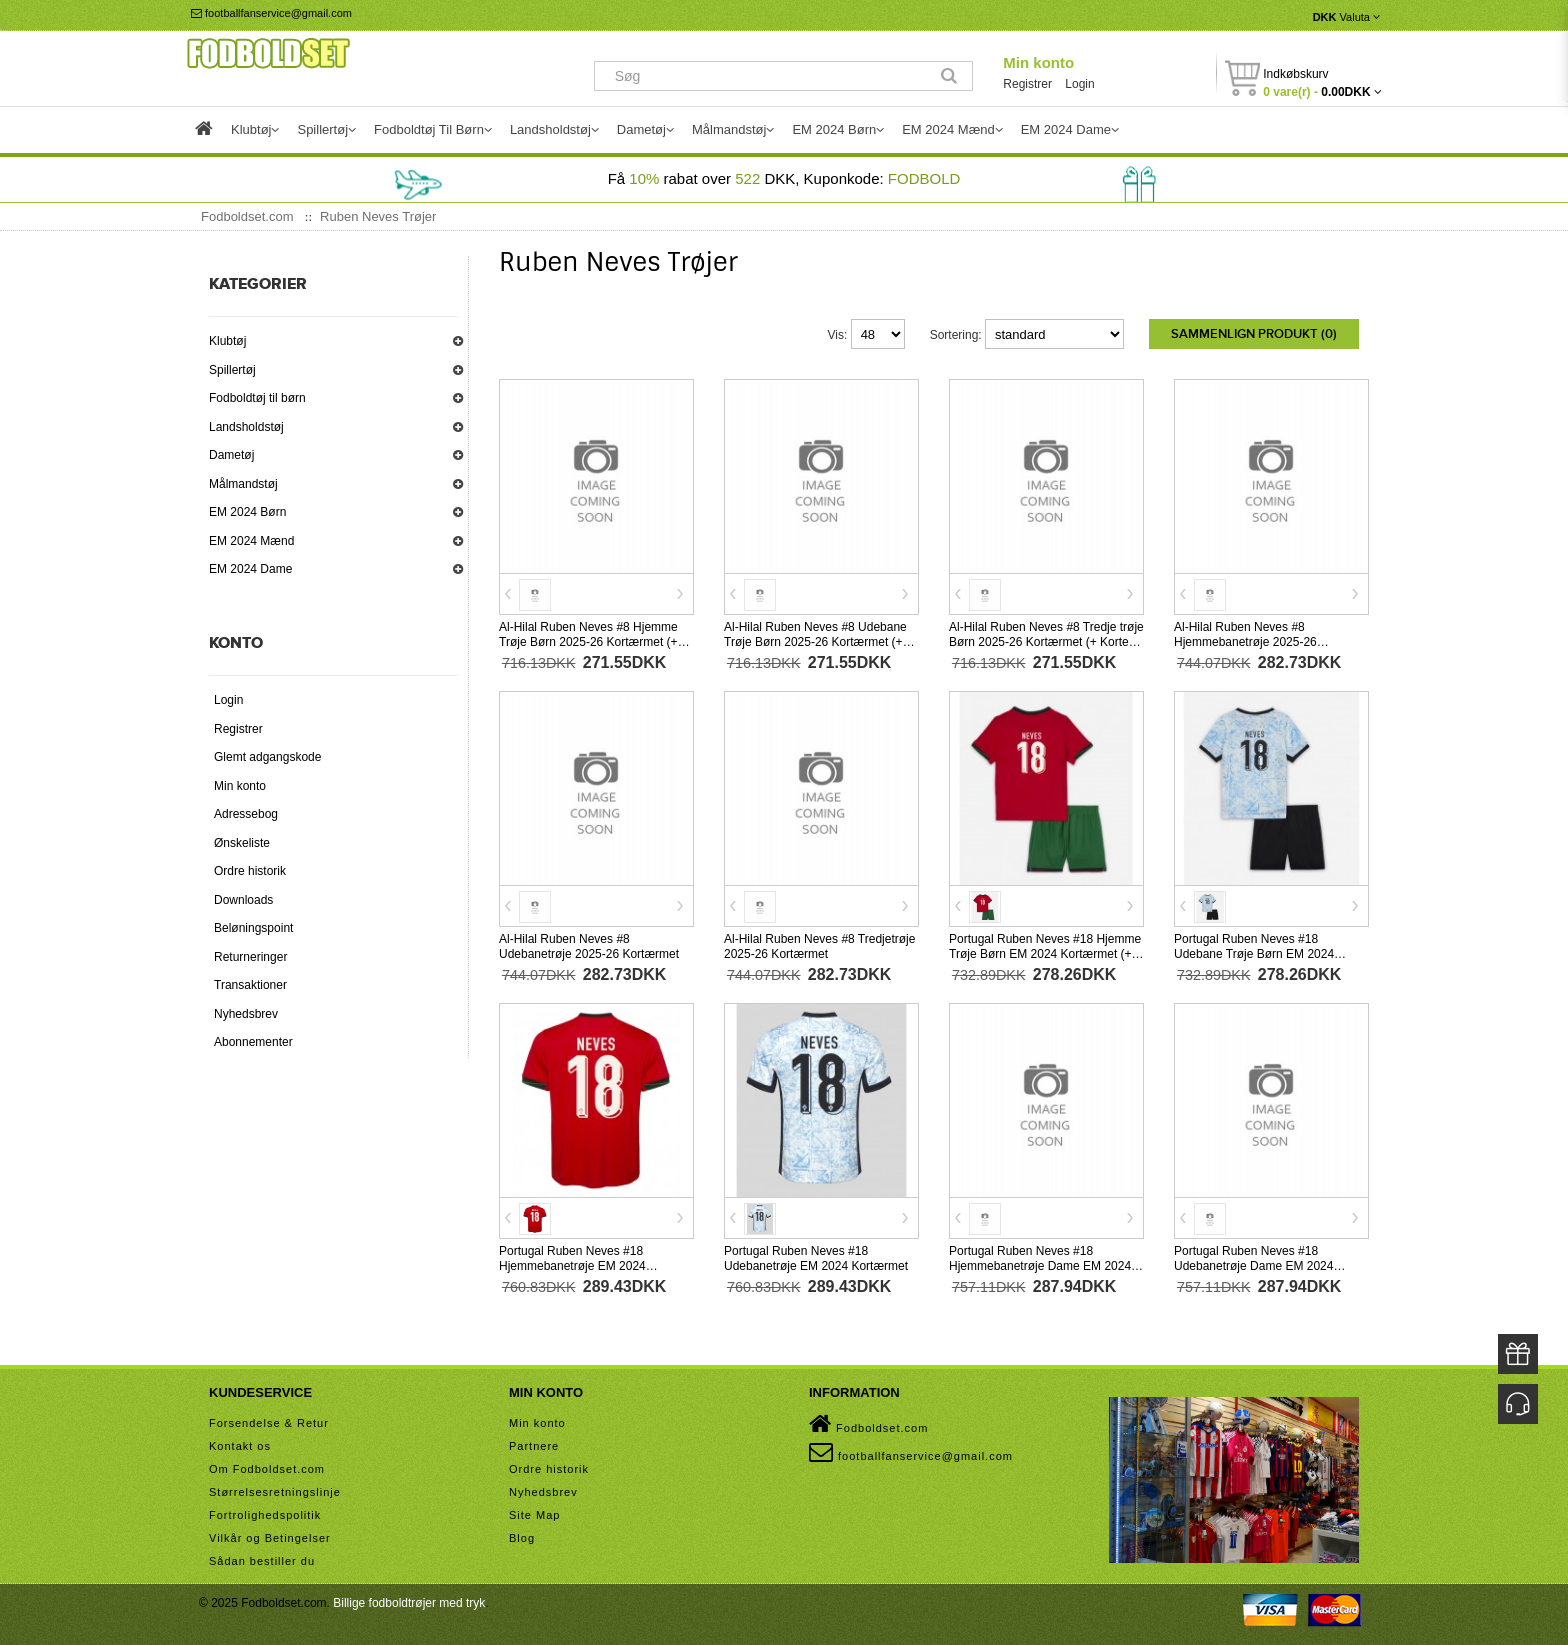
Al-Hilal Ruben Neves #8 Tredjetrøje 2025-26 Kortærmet (819, 946)
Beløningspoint (253, 928)
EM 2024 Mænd (251, 541)
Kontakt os (240, 1446)
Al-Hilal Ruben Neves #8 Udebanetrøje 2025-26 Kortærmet (589, 946)
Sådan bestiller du (262, 1561)
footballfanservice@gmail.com (271, 13)
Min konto (1038, 62)
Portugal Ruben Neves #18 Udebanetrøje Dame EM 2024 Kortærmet (1253, 1266)
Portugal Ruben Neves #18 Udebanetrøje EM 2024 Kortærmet (816, 1258)
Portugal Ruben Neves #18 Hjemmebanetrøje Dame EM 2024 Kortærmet (1040, 1266)
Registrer (1027, 84)
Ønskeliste (242, 843)
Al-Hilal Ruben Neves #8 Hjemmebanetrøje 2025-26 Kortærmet (1245, 642)
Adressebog (246, 814)
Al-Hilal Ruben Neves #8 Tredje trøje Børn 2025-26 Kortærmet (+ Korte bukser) (1046, 642)
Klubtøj (227, 341)
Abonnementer (253, 1042)
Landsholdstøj (246, 427)
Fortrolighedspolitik (265, 1515)
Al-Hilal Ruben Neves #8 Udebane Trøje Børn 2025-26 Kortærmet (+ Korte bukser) (815, 642)
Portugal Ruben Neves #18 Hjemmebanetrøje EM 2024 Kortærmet (572, 1266)
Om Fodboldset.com (267, 1469)
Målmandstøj (243, 484)
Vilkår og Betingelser (270, 1538)
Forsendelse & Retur (269, 1423)
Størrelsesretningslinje (275, 1492)
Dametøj (231, 455)
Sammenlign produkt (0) (1254, 334)
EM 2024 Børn (247, 512)
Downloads (243, 900)
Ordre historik (250, 871)
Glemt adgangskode (267, 757)
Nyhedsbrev (246, 1014)
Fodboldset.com (868, 1424)
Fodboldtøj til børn (257, 398)
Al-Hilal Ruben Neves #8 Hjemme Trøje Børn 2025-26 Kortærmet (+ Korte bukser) (588, 642)
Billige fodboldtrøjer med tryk (409, 1603)
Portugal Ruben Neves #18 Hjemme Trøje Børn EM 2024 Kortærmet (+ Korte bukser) (1045, 954)
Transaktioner (250, 985)
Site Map (534, 1515)
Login (1079, 84)
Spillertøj (232, 370)
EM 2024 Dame (250, 569)
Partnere (534, 1446)
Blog (522, 1538)
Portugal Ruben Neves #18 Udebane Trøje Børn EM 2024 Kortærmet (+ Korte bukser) (1254, 954)
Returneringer (250, 957)
